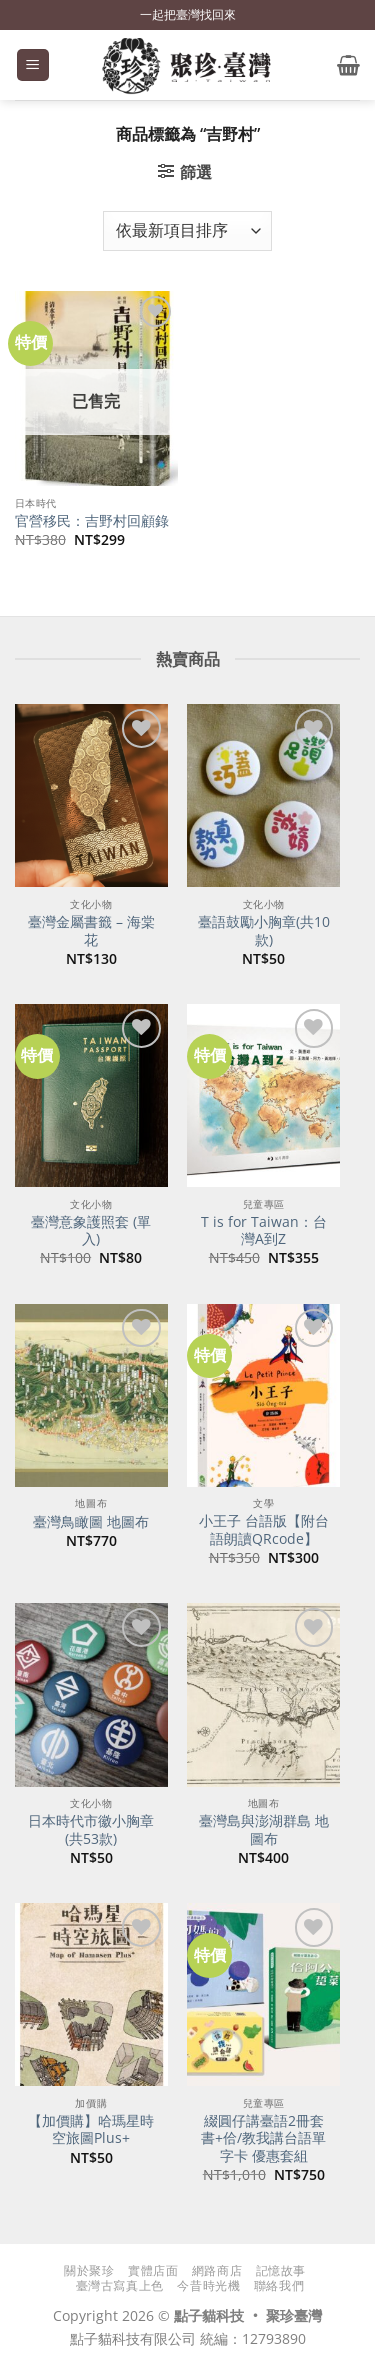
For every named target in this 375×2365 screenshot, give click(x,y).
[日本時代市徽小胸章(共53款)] (91, 1694)
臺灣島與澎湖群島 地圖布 (264, 1829)
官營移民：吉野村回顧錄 (92, 521)
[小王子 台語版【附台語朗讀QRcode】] (263, 1395)
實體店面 (153, 2270)
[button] (33, 65)
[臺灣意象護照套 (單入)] (91, 1095)
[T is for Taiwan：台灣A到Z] (263, 1095)
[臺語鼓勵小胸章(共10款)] (263, 795)
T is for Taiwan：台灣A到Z (264, 1230)
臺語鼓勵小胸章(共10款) (264, 930)
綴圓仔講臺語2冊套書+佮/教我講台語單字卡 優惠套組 (263, 2138)
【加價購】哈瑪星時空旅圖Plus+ (91, 2129)
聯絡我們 (279, 2285)
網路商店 (217, 2270)
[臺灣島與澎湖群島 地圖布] (263, 1694)
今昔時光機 (208, 2285)
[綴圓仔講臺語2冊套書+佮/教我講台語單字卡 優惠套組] (263, 1994)
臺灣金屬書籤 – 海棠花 (91, 930)
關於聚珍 (89, 2270)
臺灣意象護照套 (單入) (91, 1230)
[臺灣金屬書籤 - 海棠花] (91, 795)
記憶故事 (281, 2270)
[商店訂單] (187, 231)
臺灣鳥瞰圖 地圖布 (91, 1522)
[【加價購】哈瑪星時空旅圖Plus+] (91, 1994)
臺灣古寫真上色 (120, 2285)
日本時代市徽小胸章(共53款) (91, 1829)
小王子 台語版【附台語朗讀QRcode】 (264, 1529)
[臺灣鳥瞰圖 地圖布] (91, 1395)
